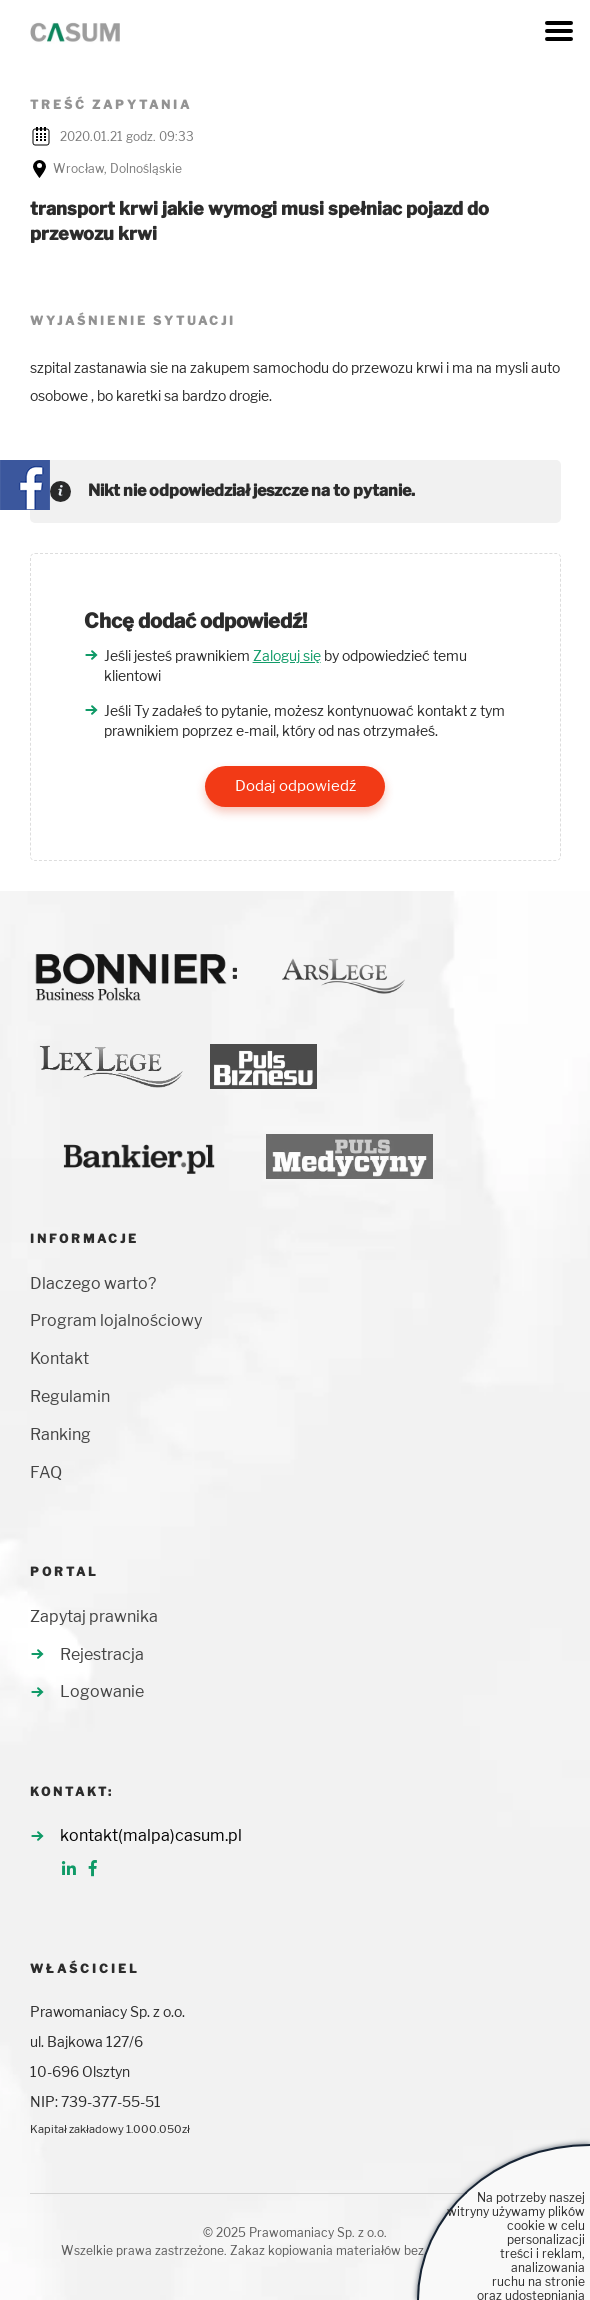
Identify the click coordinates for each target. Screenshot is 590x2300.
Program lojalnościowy (116, 1320)
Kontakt (59, 1358)
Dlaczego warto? (93, 1283)
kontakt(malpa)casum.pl (151, 1835)
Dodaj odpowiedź (295, 786)
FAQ (46, 1472)
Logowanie (102, 1691)
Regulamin (70, 1396)
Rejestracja (102, 1654)
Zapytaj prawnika (94, 1616)
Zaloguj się (287, 655)
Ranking (60, 1434)
